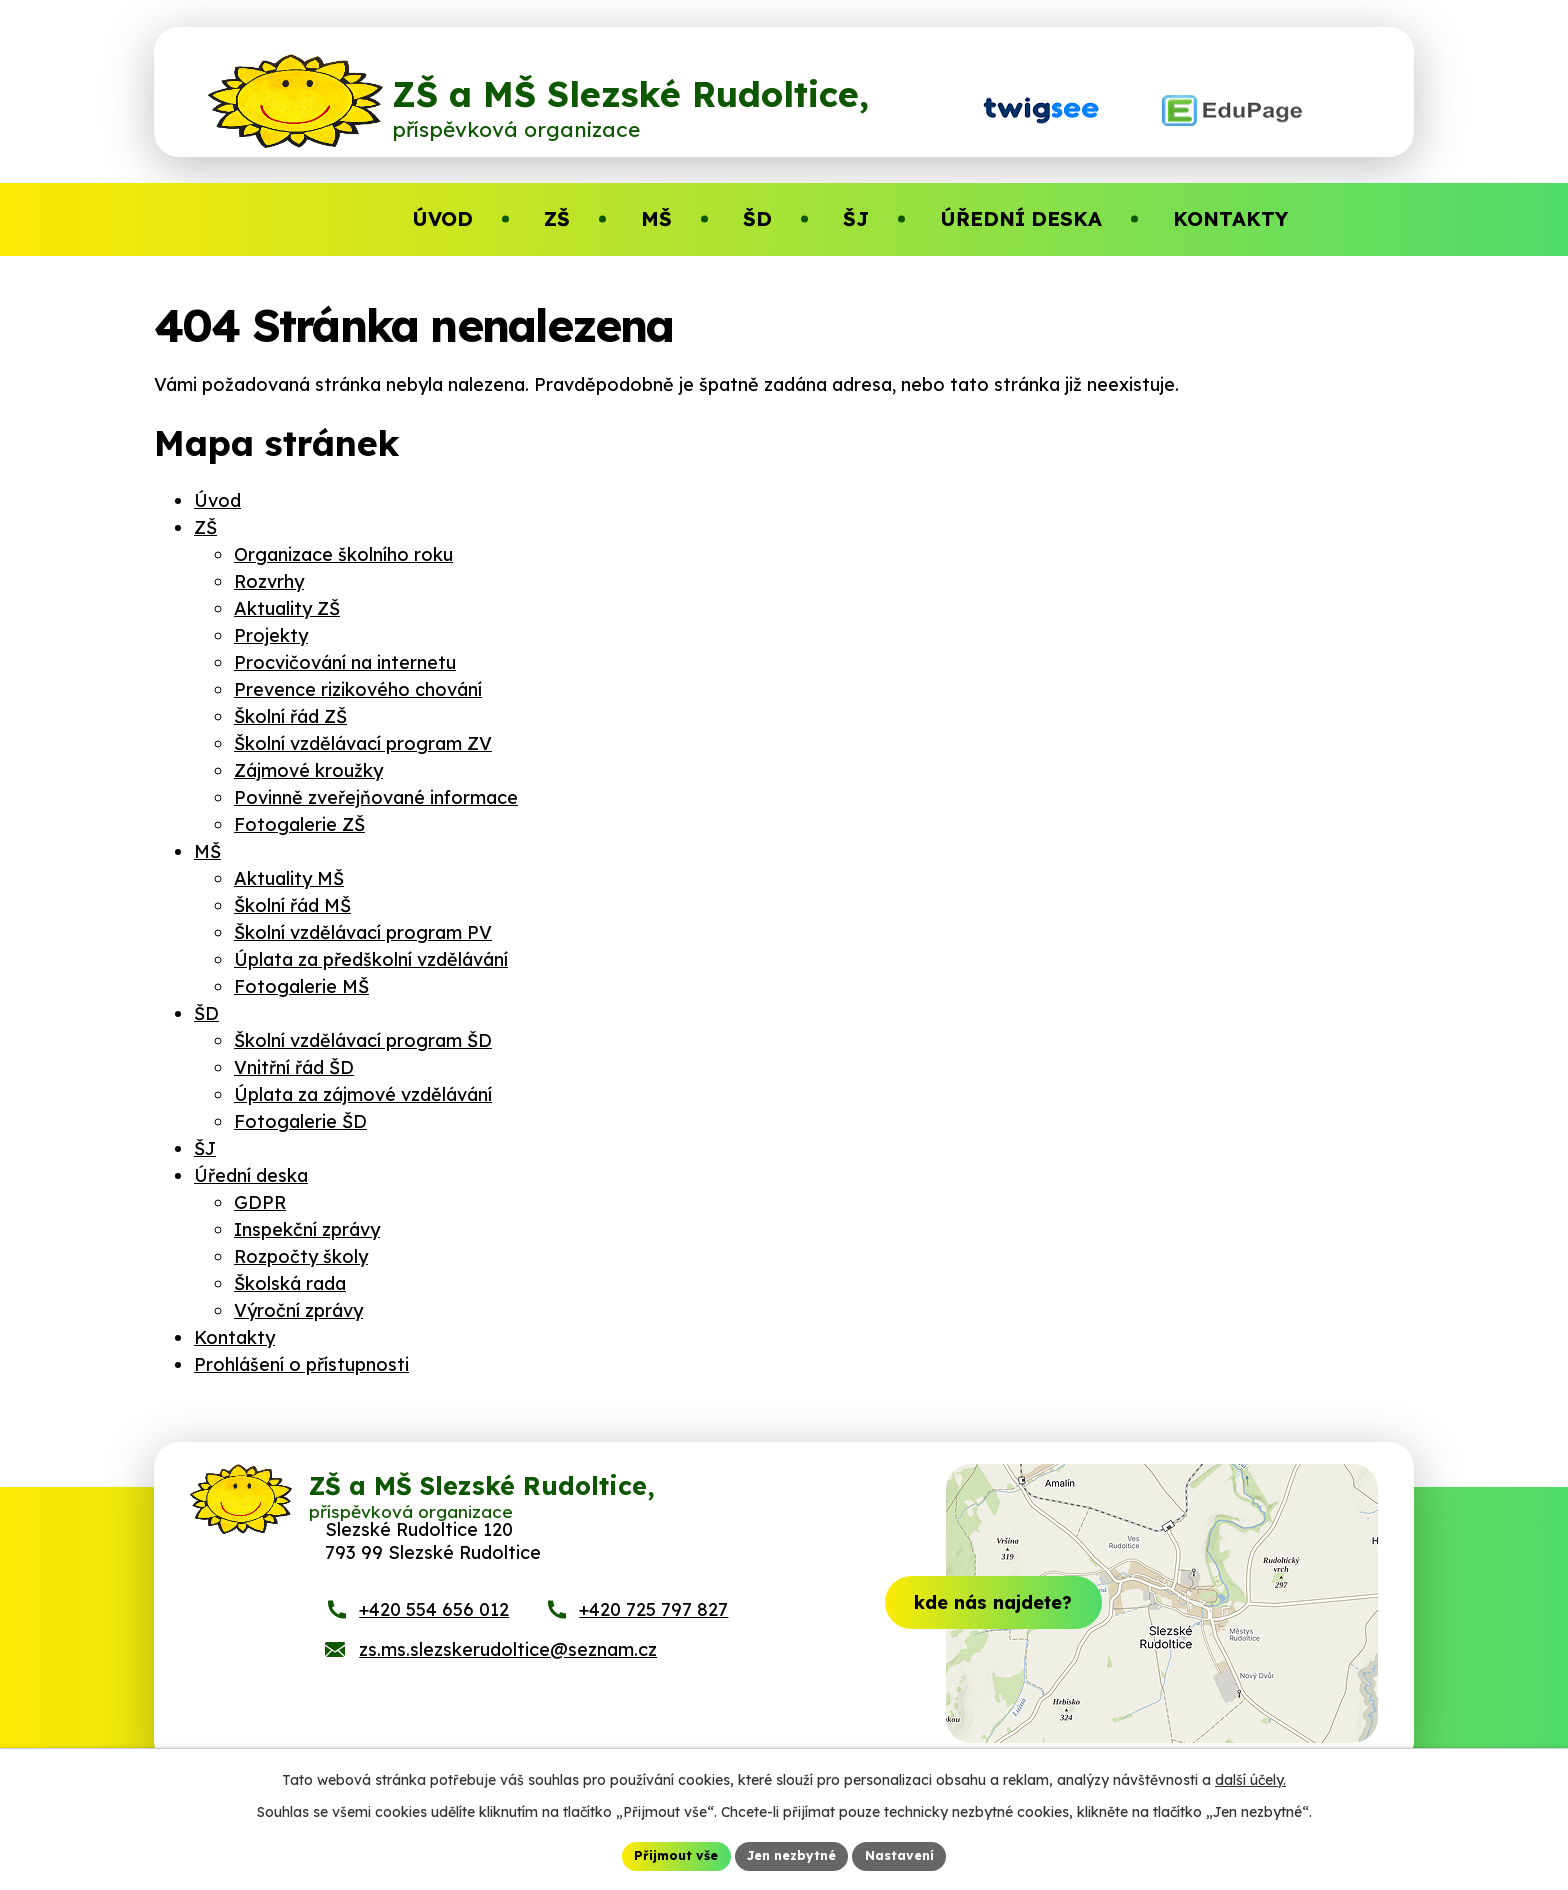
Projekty (271, 635)
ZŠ (205, 527)
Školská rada (290, 1283)
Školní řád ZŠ (290, 716)
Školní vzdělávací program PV (363, 932)
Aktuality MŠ (289, 878)
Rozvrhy (269, 581)
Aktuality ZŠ (287, 608)
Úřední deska (251, 1175)
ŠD (206, 1013)
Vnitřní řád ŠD (294, 1067)
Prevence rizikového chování (358, 689)
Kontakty (234, 1337)
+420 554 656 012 (434, 1639)
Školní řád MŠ (292, 905)
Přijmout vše (665, 1854)
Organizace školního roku (343, 554)
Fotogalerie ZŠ (299, 824)
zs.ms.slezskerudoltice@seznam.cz (508, 1679)
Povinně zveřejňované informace (376, 797)
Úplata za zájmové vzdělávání (363, 1094)
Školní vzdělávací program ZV (363, 743)
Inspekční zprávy (307, 1229)
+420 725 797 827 (653, 1639)
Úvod (217, 500)
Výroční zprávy (298, 1310)
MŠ (207, 851)
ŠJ (205, 1148)
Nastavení (911, 1854)
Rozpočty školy (301, 1256)
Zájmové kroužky (308, 770)
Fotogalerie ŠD (300, 1121)
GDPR (260, 1202)
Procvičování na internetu (345, 662)
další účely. (1250, 1776)
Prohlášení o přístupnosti (301, 1364)
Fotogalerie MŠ (301, 986)
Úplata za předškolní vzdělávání (371, 959)
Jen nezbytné (792, 1854)
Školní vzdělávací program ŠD (363, 1040)
